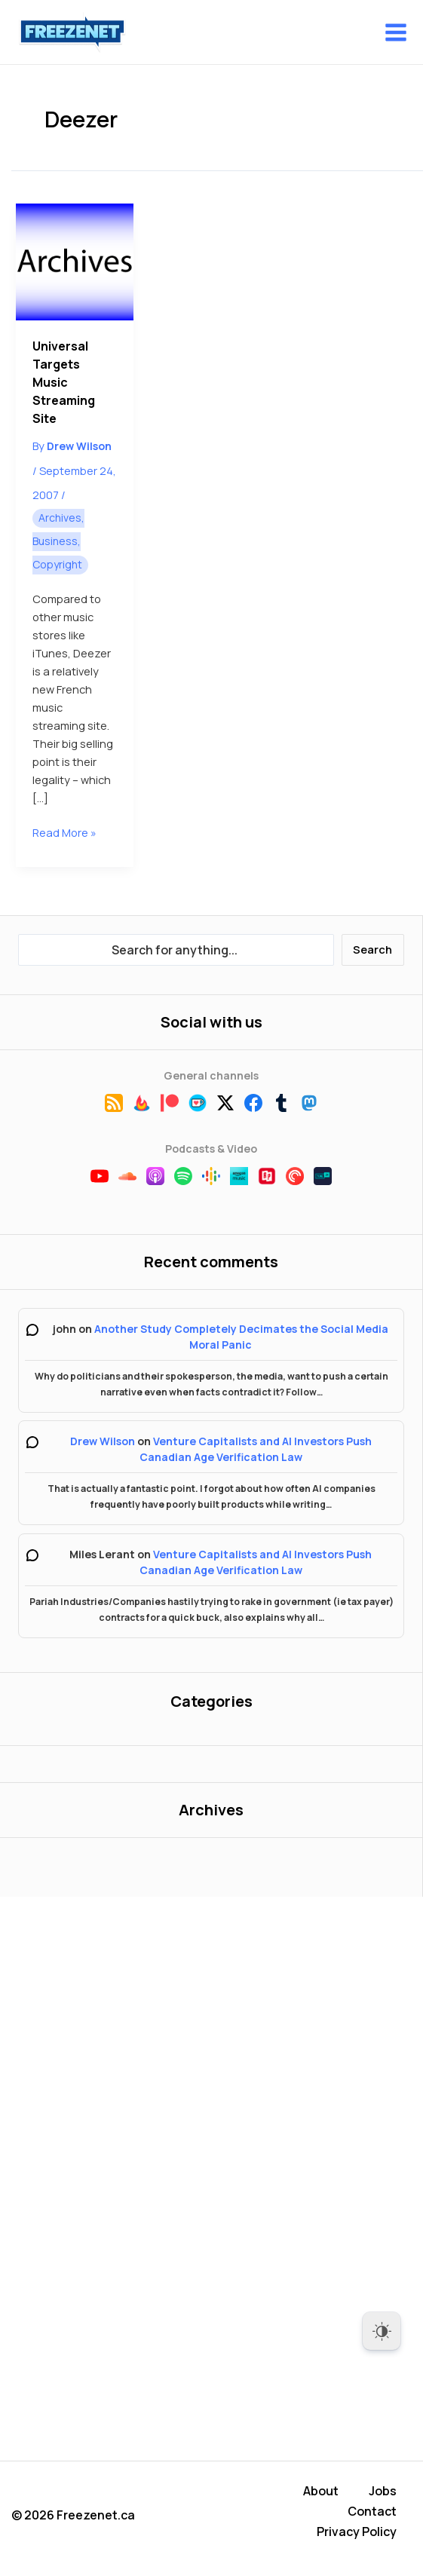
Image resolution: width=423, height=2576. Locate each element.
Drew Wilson (102, 1441)
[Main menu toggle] (396, 32)
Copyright (57, 564)
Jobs (383, 2497)
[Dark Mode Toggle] (381, 2331)
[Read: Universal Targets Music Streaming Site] (74, 262)
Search (372, 949)
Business (55, 541)
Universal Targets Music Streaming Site (63, 382)
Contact (372, 2515)
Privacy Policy (357, 2533)
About (321, 2497)
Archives (59, 517)
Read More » (64, 832)
